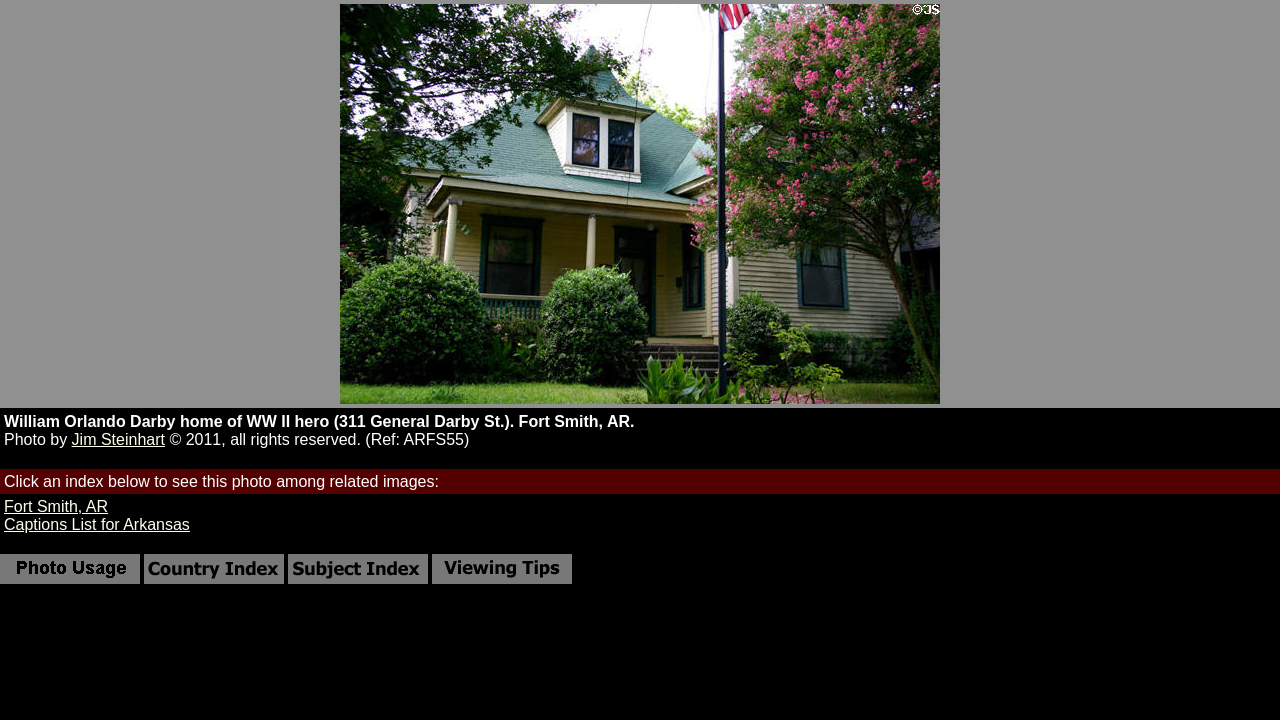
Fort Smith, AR (56, 506)
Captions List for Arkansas (97, 524)
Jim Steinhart (118, 439)
